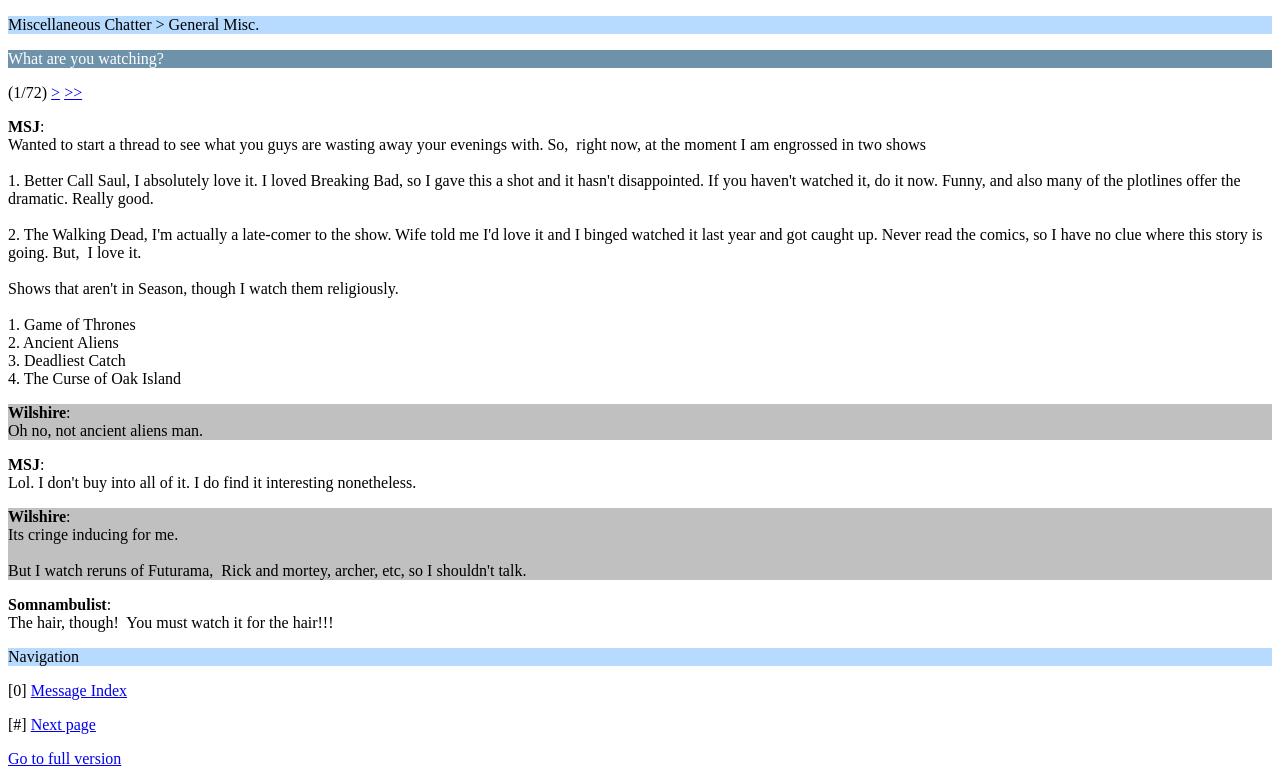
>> (73, 92)
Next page (63, 724)
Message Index (79, 690)
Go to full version (64, 758)
